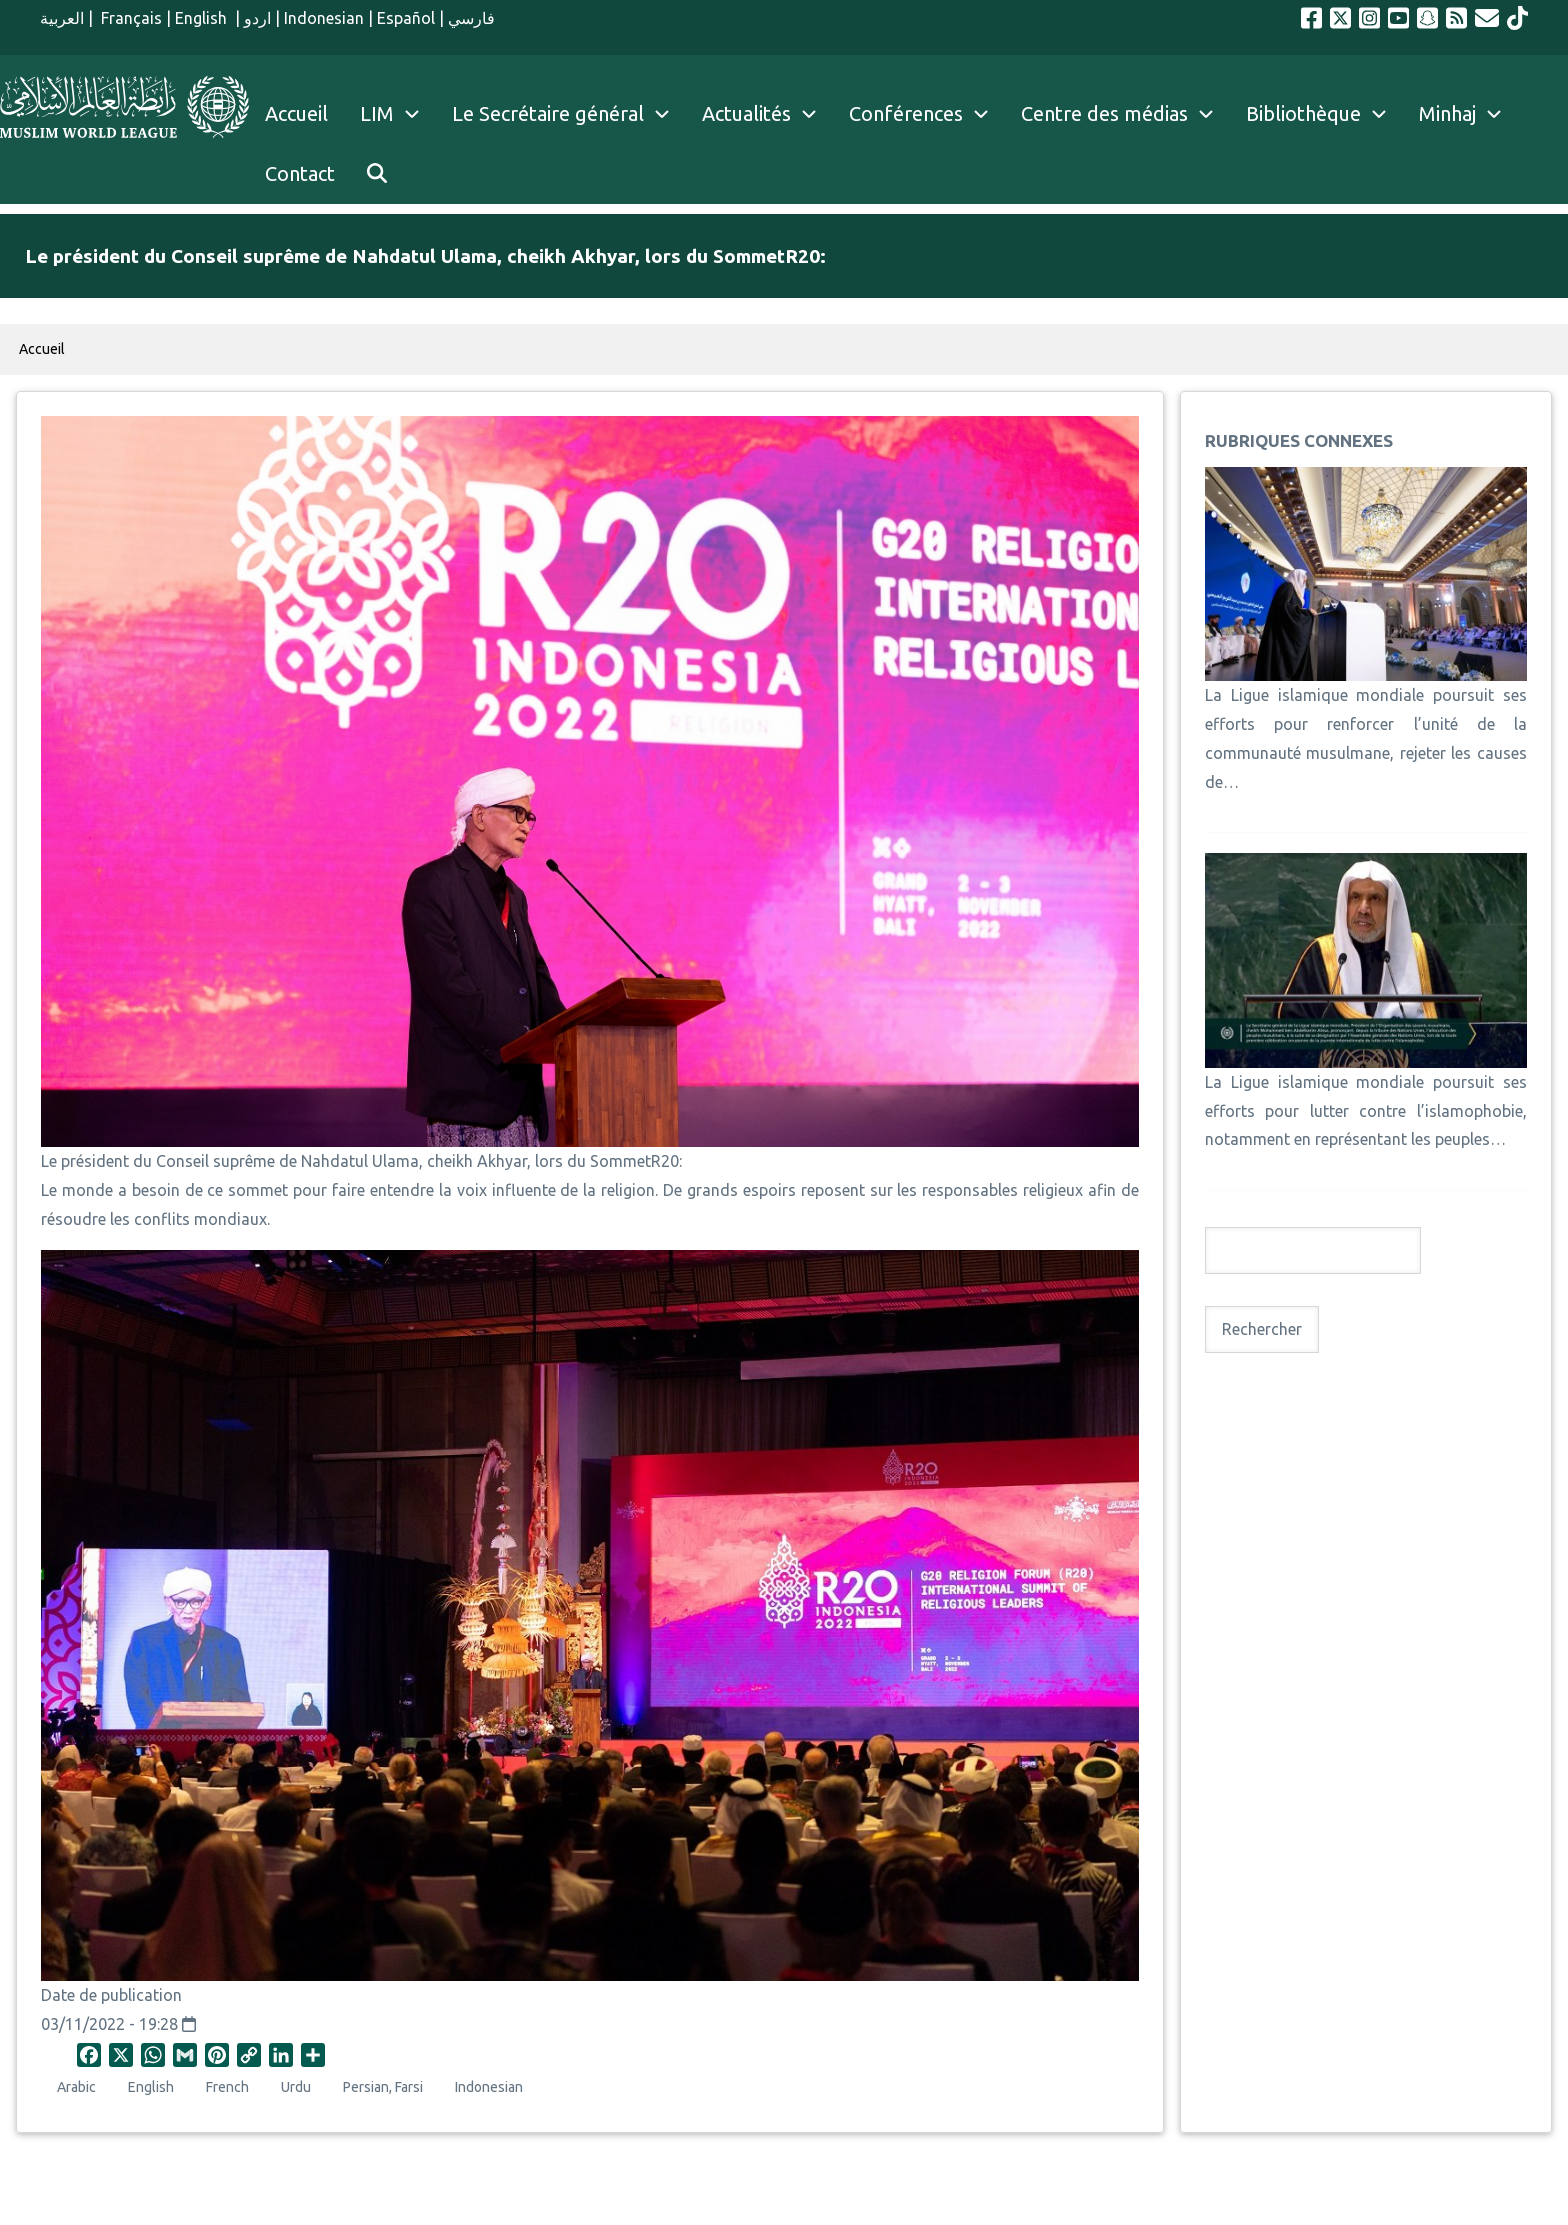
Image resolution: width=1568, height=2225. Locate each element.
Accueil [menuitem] (296, 113)
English (203, 18)
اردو (257, 18)
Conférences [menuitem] (906, 113)
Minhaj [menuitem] (1447, 113)
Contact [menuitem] (300, 173)
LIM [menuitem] (377, 113)
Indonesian (324, 18)
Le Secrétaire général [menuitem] (569, 114)
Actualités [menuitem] (746, 113)
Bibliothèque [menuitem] (1303, 113)
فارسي (471, 18)
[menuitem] (377, 174)
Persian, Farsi (383, 2087)
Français (129, 18)
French (227, 2087)
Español (406, 18)
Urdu (296, 2087)
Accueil (42, 349)
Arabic (76, 2087)
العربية (62, 18)
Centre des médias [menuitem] (1104, 113)
